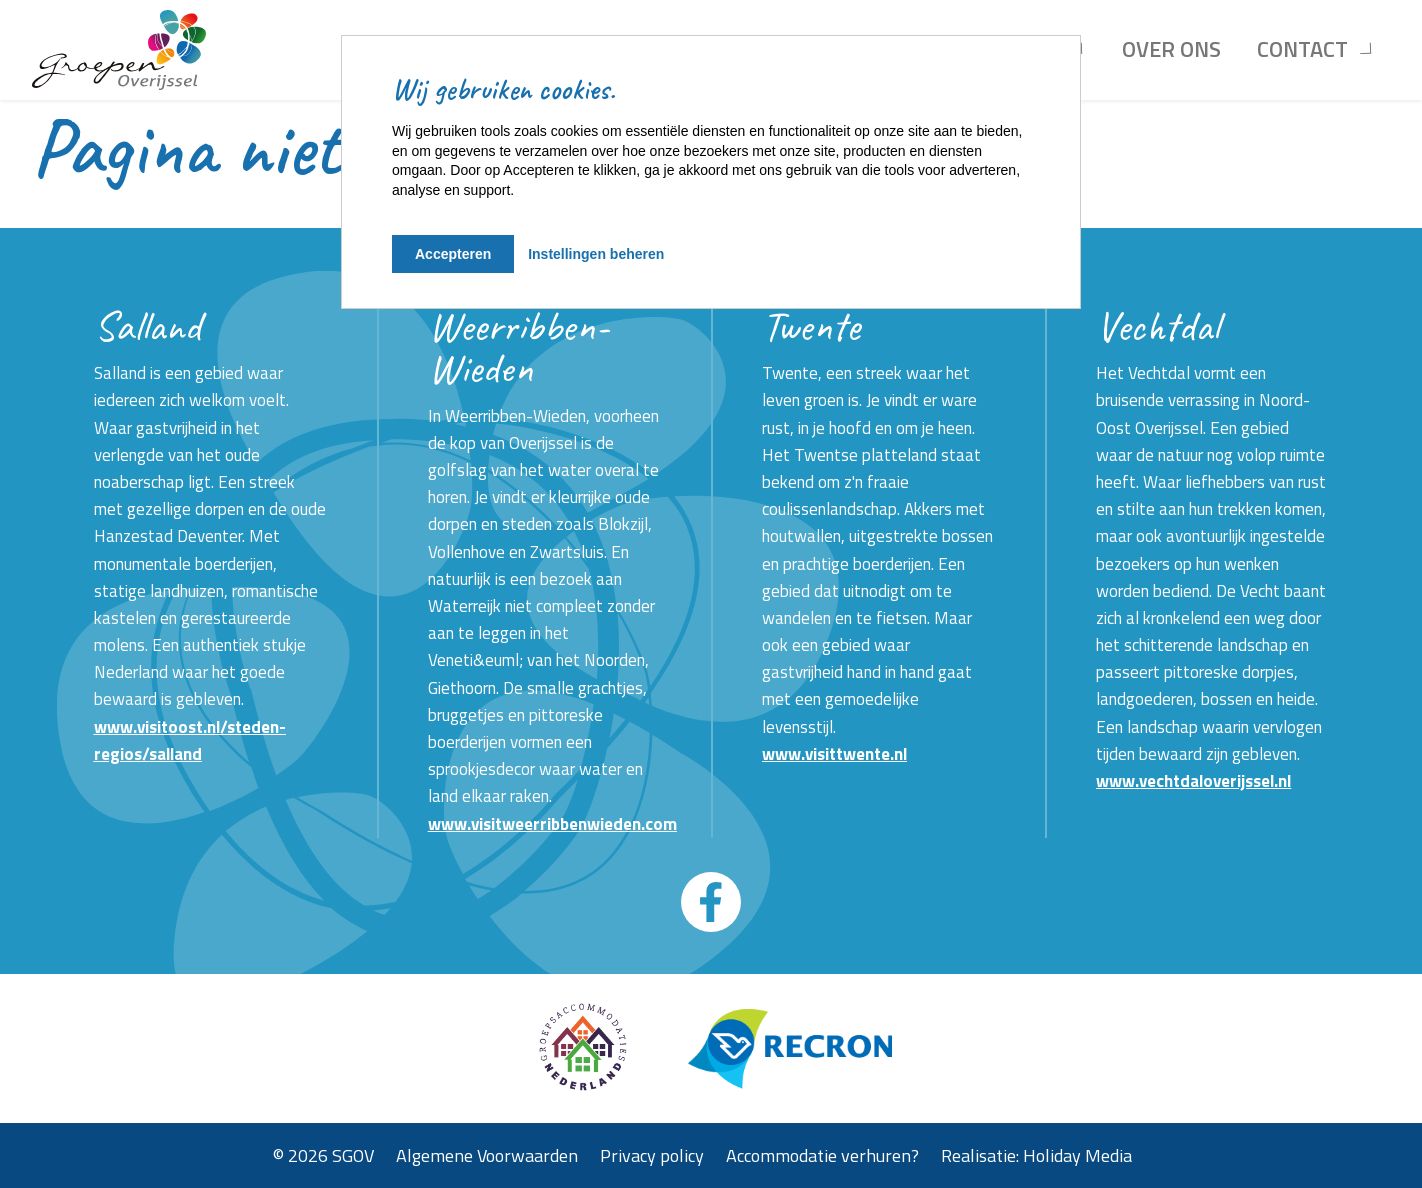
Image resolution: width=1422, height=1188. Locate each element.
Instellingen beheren (596, 254)
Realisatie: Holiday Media (1036, 1154)
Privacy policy (652, 1154)
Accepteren (453, 254)
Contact (1302, 49)
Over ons (1171, 49)
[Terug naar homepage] (119, 50)
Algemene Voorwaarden (487, 1154)
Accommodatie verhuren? (822, 1154)
